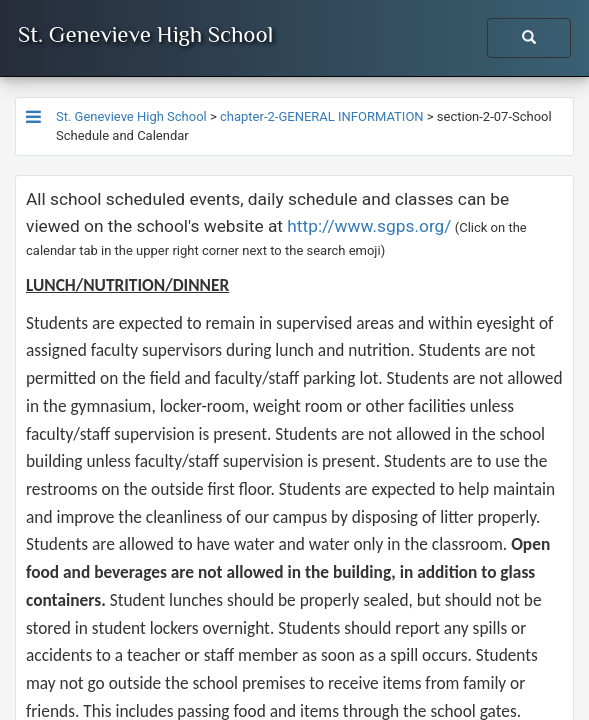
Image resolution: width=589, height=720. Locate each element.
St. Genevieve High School (145, 34)
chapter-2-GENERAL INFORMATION (322, 116)
